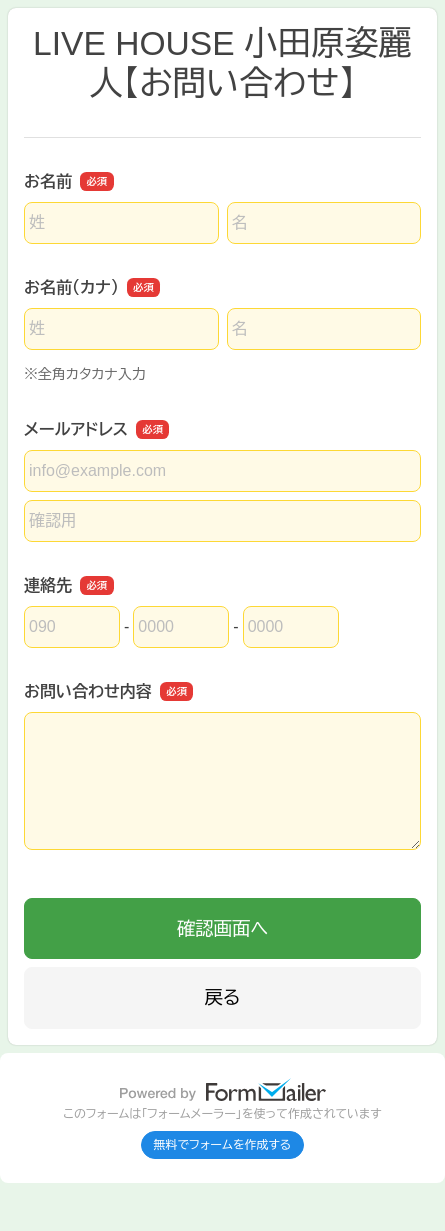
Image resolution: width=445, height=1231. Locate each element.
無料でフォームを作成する (223, 1145)
